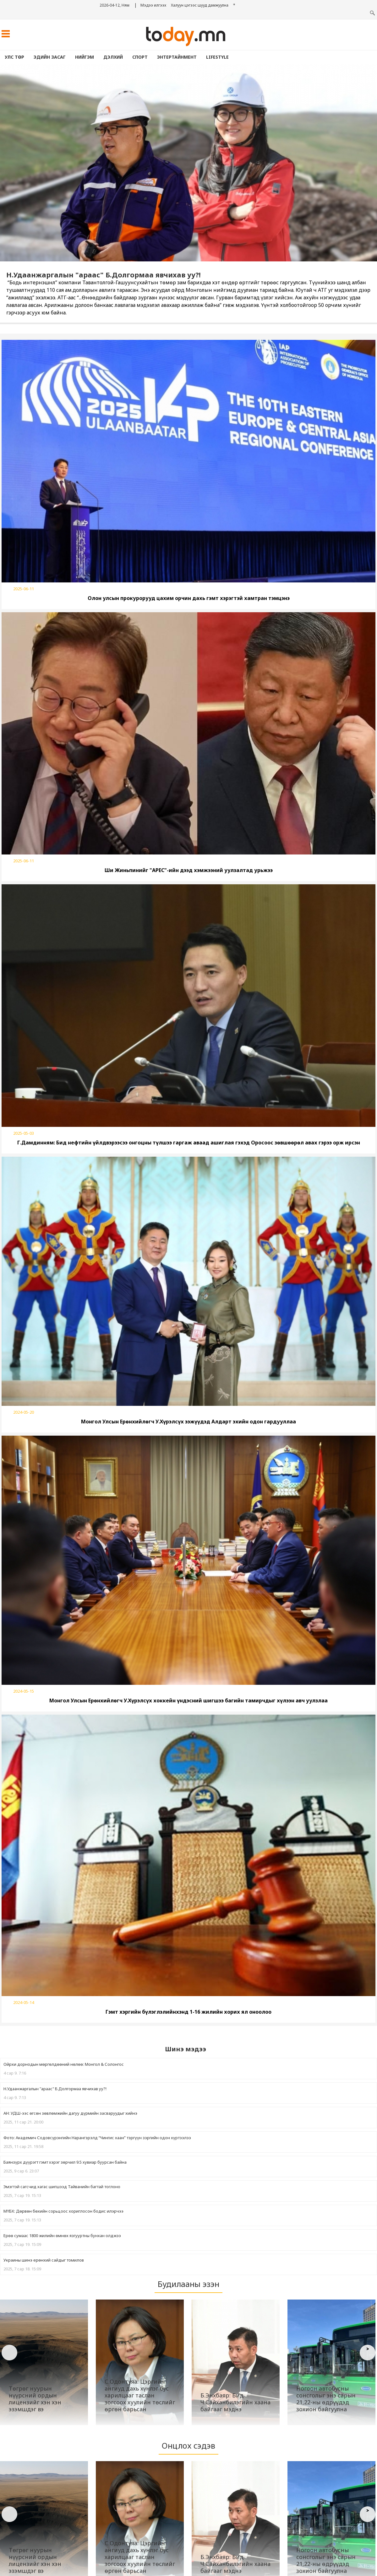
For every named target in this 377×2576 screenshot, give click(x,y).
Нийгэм (84, 57)
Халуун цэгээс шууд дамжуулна (199, 5)
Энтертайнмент (177, 57)
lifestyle (217, 57)
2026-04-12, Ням (114, 5)
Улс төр (14, 57)
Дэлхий (113, 57)
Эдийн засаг (50, 57)
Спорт (140, 57)
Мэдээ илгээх (153, 5)
